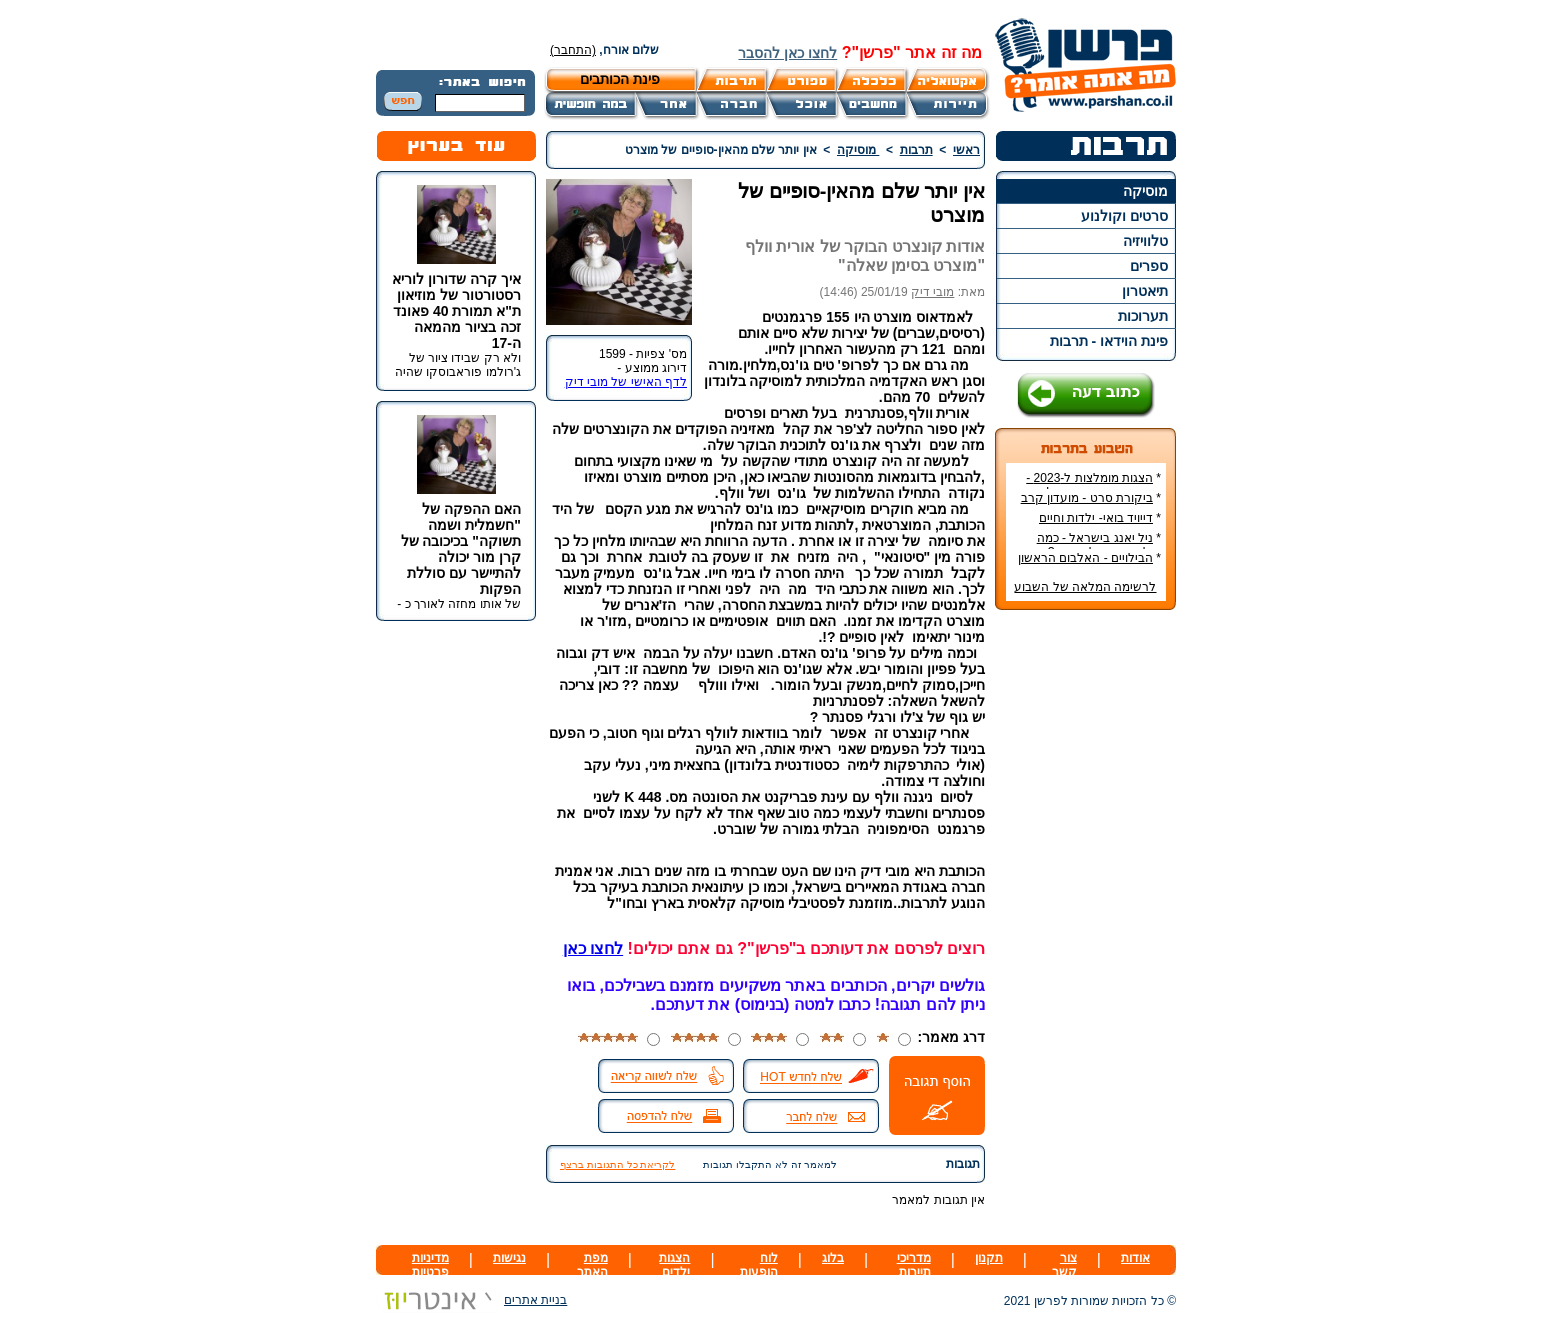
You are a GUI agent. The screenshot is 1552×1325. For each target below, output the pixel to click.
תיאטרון (1145, 291)
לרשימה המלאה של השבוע (1085, 587)
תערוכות (1143, 316)
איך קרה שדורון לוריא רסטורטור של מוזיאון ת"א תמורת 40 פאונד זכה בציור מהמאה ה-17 (456, 311)
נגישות (509, 1258)
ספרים (1149, 266)
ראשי (966, 150)
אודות (1135, 1258)
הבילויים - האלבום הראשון (1085, 558)
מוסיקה (1145, 191)
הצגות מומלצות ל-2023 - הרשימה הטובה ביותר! (1093, 485)
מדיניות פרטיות (430, 1265)
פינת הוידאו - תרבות (1109, 341)
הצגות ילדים (674, 1265)
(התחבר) (573, 50)
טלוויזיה (1145, 241)
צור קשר (1064, 1265)
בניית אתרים (471, 1300)
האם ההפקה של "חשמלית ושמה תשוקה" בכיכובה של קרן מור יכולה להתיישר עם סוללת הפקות (461, 549)
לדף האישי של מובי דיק (626, 382)
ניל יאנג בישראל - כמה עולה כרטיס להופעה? (1099, 545)
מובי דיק (932, 292)
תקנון (989, 1258)
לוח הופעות (759, 1265)
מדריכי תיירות (914, 1265)
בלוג (833, 1258)
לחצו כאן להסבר (787, 53)
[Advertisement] (1086, 924)
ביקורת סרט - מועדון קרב (1087, 498)
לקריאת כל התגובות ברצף (617, 1164)
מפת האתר (592, 1265)
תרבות (916, 150)
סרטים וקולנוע (1124, 216)
